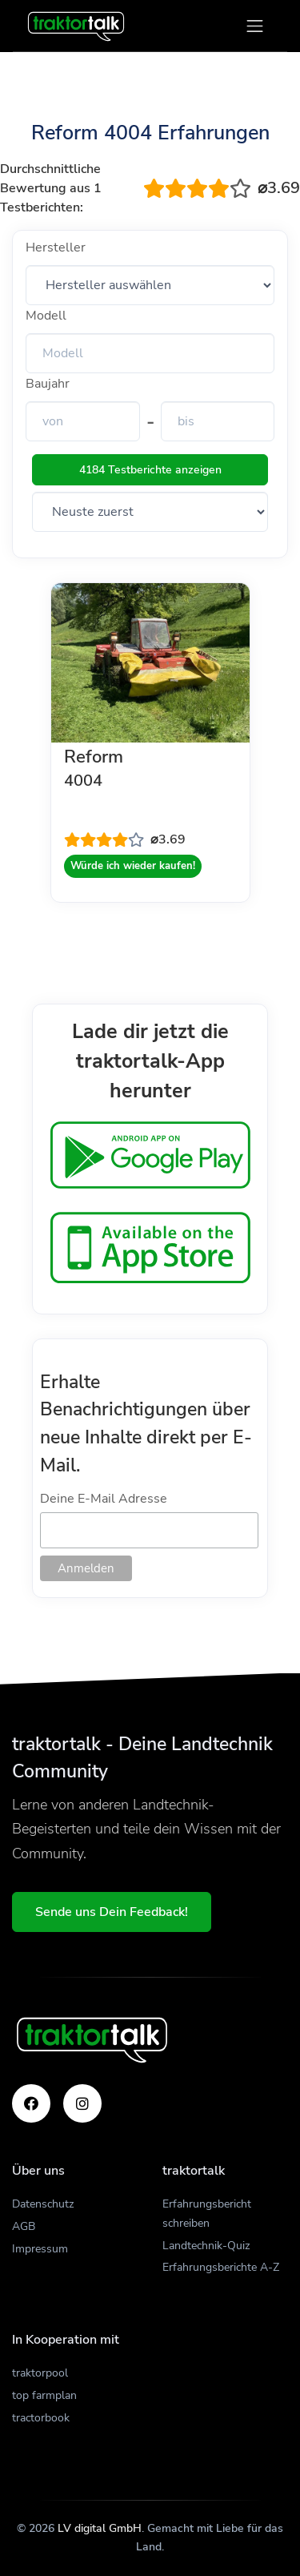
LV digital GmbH (100, 2528)
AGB (23, 2226)
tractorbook (41, 2417)
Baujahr (48, 383)
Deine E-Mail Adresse (103, 1498)
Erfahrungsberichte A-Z (220, 2267)
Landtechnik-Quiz (206, 2245)
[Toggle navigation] (254, 26)
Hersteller (56, 247)
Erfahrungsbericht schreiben (206, 2213)
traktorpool (40, 2373)
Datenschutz (43, 2204)
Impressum (40, 2248)
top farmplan (44, 2395)
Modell (46, 315)
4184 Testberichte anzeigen (150, 469)
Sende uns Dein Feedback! (111, 1912)
